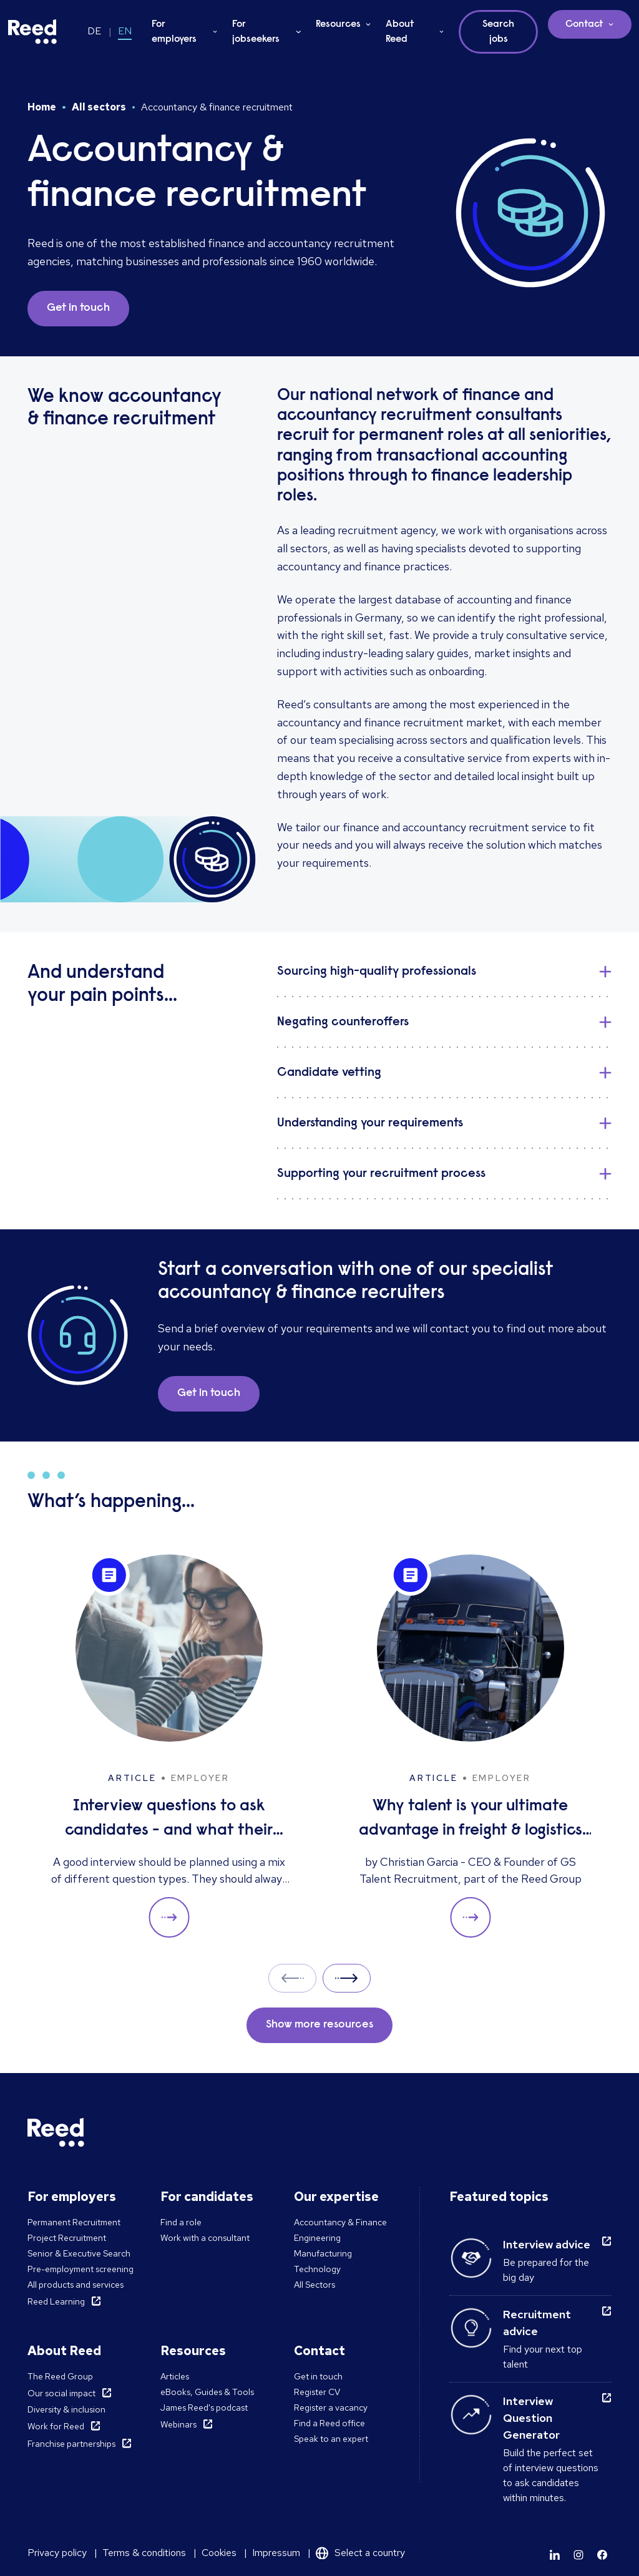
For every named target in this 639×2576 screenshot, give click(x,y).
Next (347, 1977)
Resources (338, 24)
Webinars (178, 2424)
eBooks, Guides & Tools (207, 2392)
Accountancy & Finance (340, 2222)
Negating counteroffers (343, 1022)
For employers (174, 31)
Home (41, 107)
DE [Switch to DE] (94, 30)
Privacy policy (57, 2552)
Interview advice (546, 2244)
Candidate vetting (329, 1072)
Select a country (369, 2552)
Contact (584, 24)
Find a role (181, 2222)
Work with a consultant (205, 2237)
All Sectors (314, 2284)
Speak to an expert (331, 2438)
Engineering (317, 2237)
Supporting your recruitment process (381, 1174)
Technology (317, 2269)
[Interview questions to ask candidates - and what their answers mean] (168, 1746)
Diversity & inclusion (66, 2409)
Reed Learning (56, 2301)
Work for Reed (55, 2426)
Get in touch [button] (78, 308)
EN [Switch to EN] (125, 30)
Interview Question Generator (531, 2418)
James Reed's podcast (204, 2407)
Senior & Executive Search (78, 2253)
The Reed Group (60, 2376)
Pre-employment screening (80, 2269)
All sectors (99, 107)
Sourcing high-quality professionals (376, 971)
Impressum (276, 2552)
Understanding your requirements (370, 1123)
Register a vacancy (331, 2407)
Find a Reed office (329, 2423)
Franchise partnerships (71, 2443)
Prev (292, 1977)
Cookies (219, 2552)
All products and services (75, 2284)
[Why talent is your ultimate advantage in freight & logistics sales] (470, 1746)
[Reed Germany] (32, 31)
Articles (174, 2376)
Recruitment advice (537, 2322)
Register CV (317, 2392)
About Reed (400, 31)
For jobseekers (256, 31)
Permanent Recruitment (73, 2222)
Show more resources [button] (319, 2025)
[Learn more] (554, 2554)
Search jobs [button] (498, 31)
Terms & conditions (144, 2552)
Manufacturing (323, 2253)
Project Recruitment (66, 2237)
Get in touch (318, 2376)
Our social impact (61, 2393)
